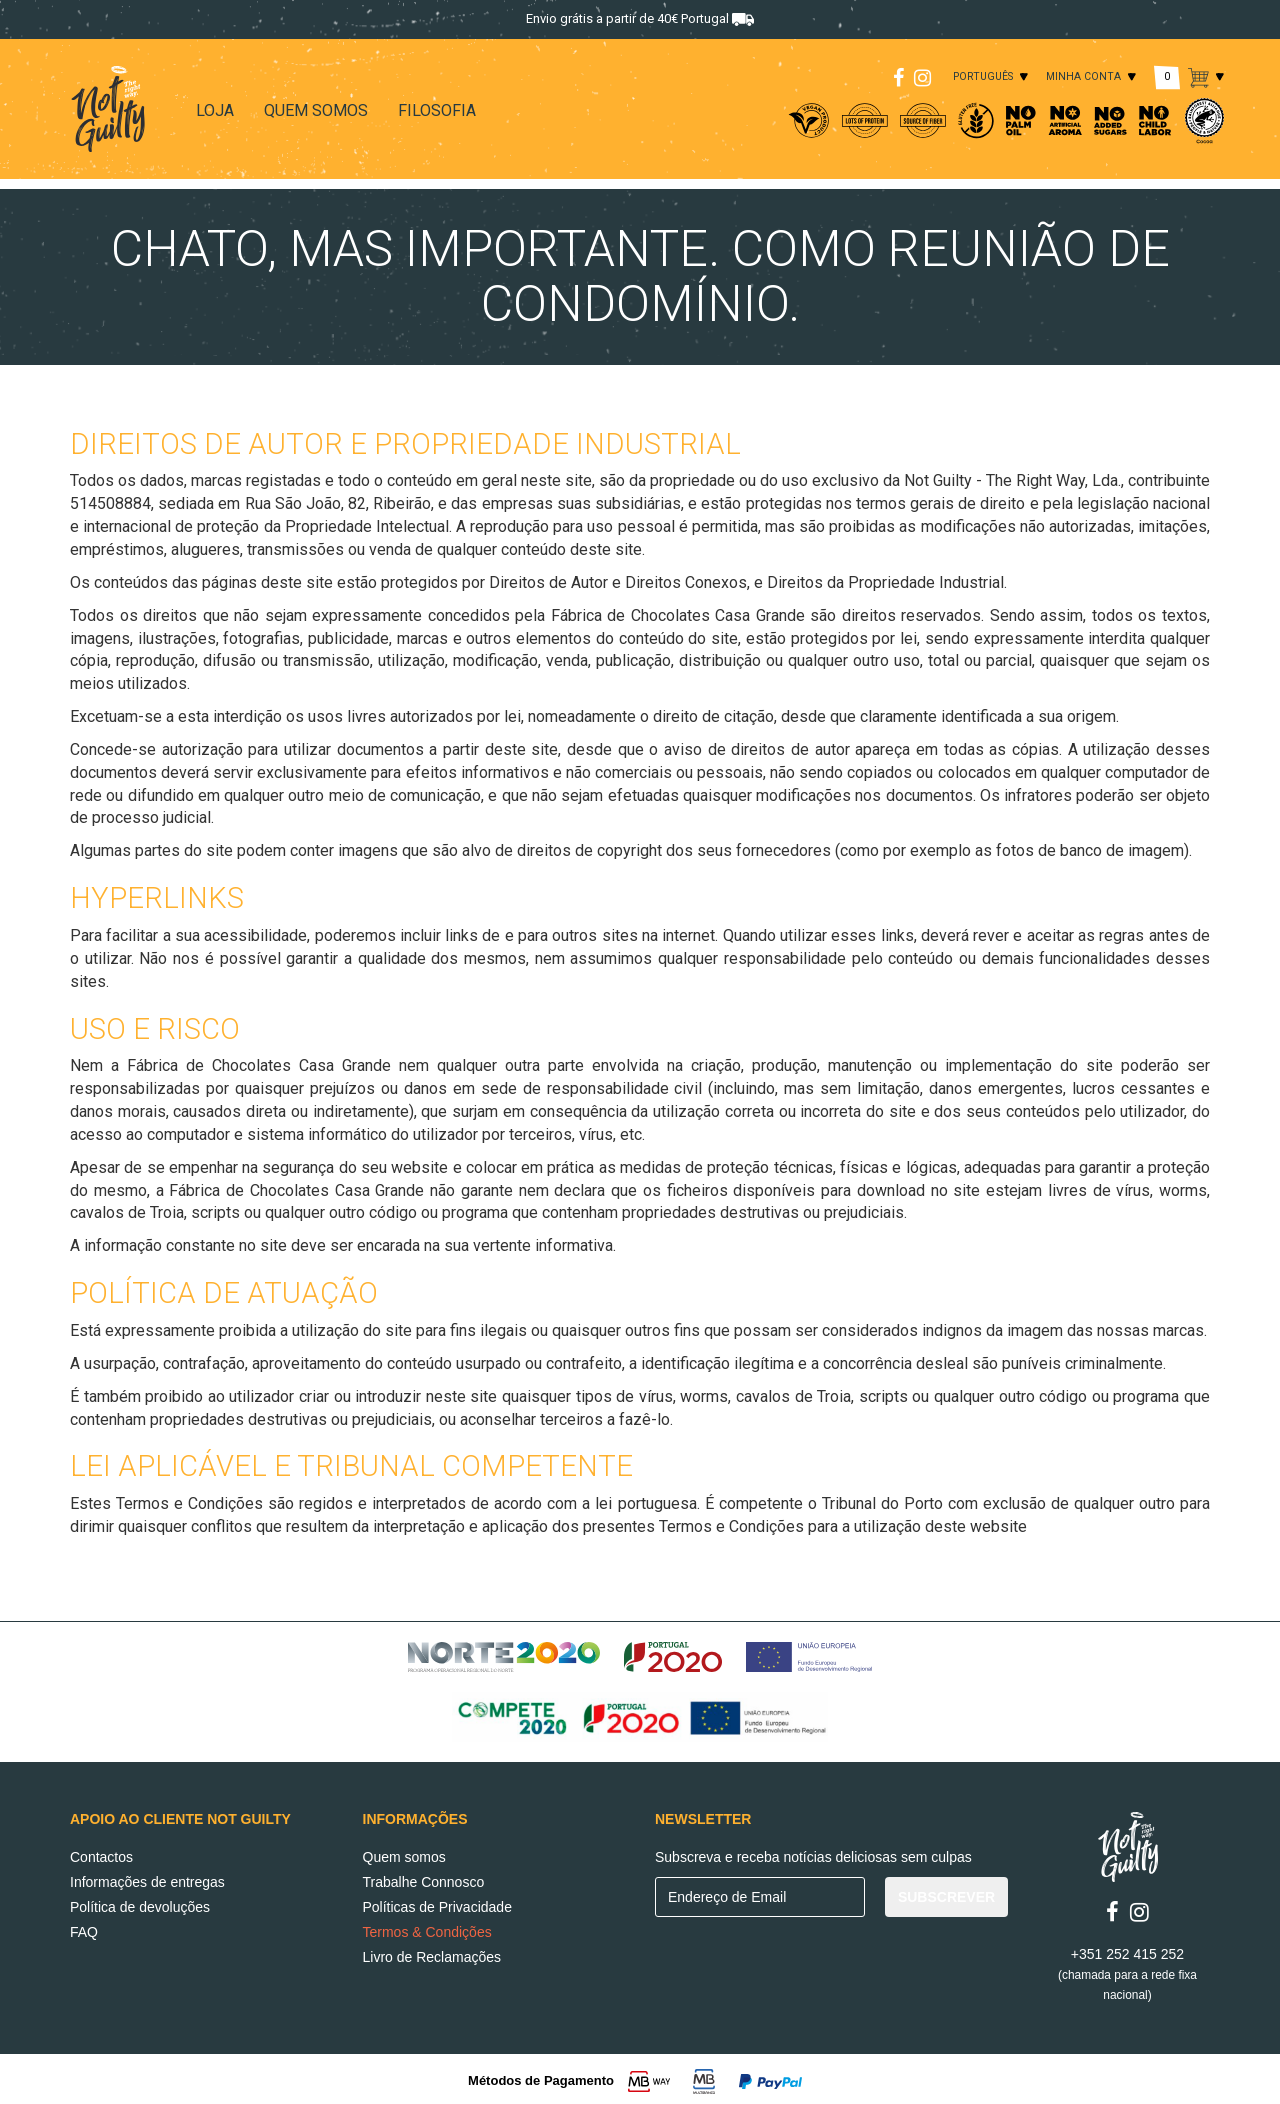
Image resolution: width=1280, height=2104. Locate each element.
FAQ (84, 1930)
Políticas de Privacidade (437, 1905)
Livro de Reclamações (432, 1955)
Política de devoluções (140, 1905)
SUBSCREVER (946, 1895)
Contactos (101, 1855)
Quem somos (404, 1855)
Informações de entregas (147, 1880)
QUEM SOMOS (316, 110)
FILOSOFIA (437, 110)
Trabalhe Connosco (424, 1880)
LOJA (215, 110)
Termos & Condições (427, 1930)
